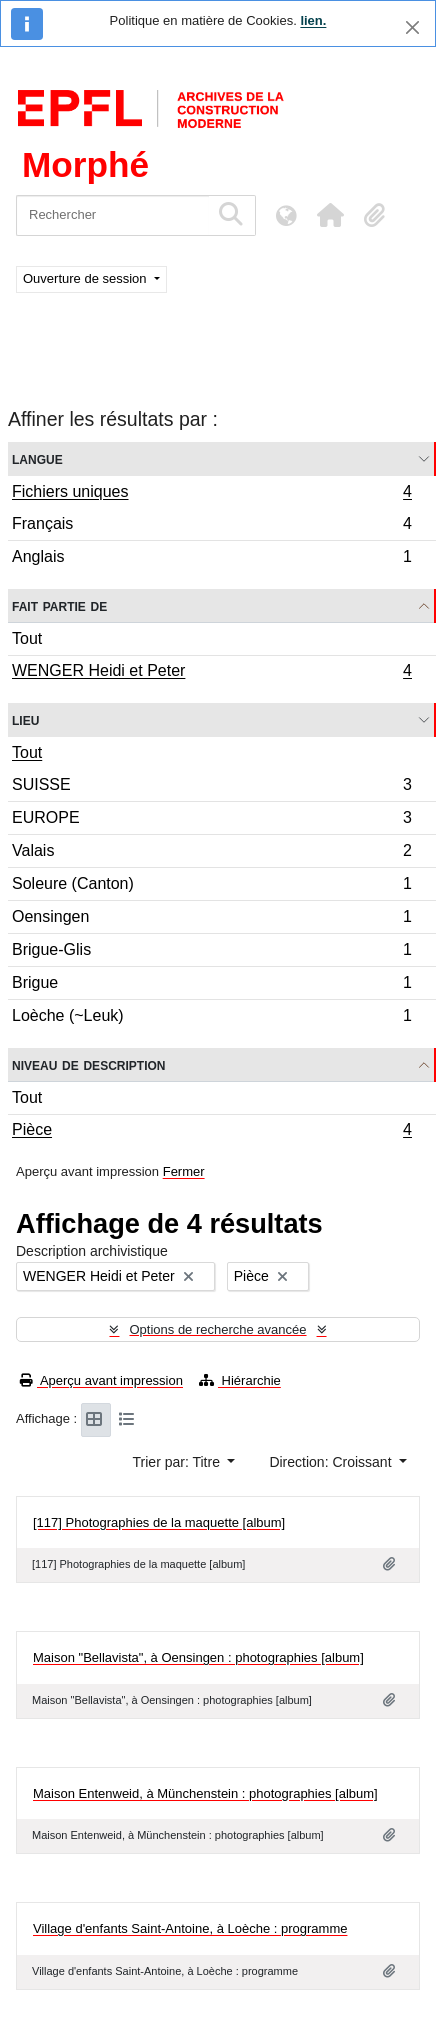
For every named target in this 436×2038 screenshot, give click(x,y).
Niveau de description (88, 1064)
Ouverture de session (86, 278)
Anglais (211, 559)
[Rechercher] (112, 215)
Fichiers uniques (211, 494)
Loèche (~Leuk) (211, 1018)
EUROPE (211, 820)
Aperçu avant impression (101, 1380)
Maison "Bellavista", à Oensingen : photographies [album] (198, 1657)
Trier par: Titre (178, 1462)
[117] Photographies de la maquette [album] (159, 1522)
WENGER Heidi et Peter (211, 673)
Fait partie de (59, 605)
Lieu (25, 719)
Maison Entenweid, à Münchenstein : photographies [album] (205, 1793)
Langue (37, 458)
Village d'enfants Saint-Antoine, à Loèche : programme (190, 1928)
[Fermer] (412, 27)
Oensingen (211, 919)
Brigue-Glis (211, 952)
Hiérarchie (240, 1380)
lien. (313, 20)
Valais (211, 853)
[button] (330, 215)
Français (211, 526)
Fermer (184, 1171)
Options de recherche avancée (217, 1329)
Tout (27, 638)
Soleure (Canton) (211, 886)
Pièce (211, 1132)
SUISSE (211, 787)
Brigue (211, 985)
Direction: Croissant (332, 1462)
